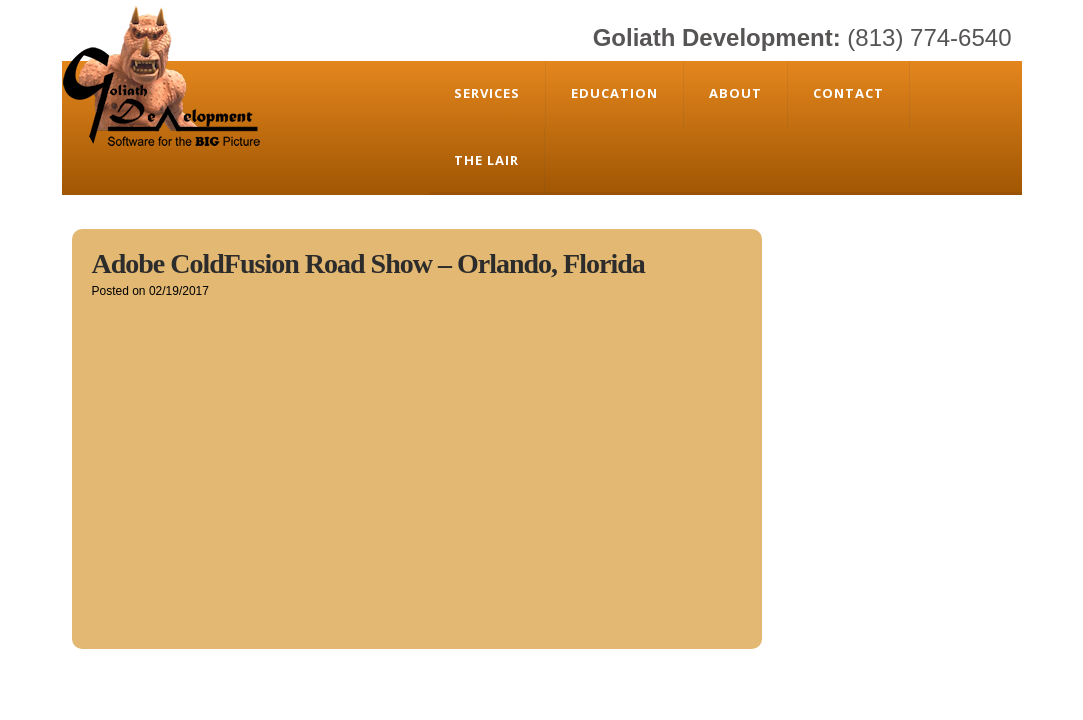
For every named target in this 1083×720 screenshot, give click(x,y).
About (735, 93)
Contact (848, 93)
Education (614, 93)
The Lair (486, 160)
